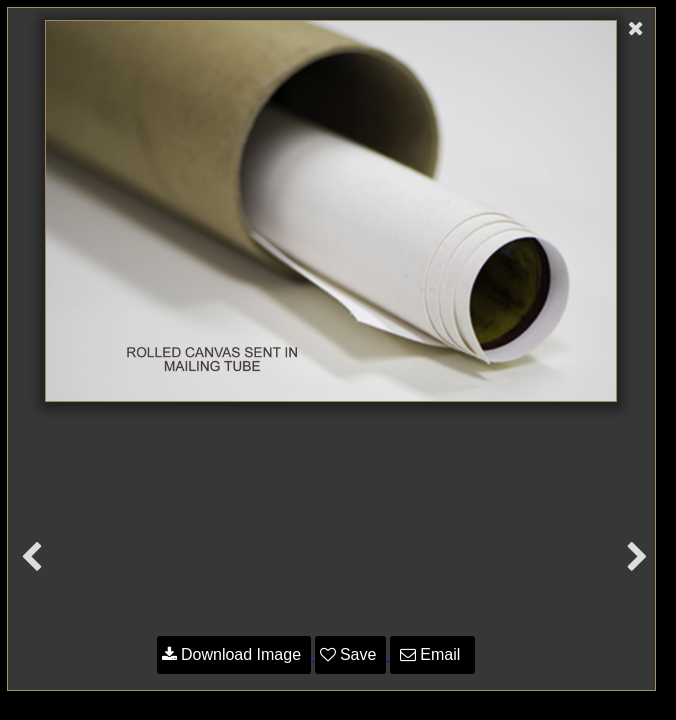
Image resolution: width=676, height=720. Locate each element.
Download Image (234, 654)
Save (350, 654)
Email (432, 654)
